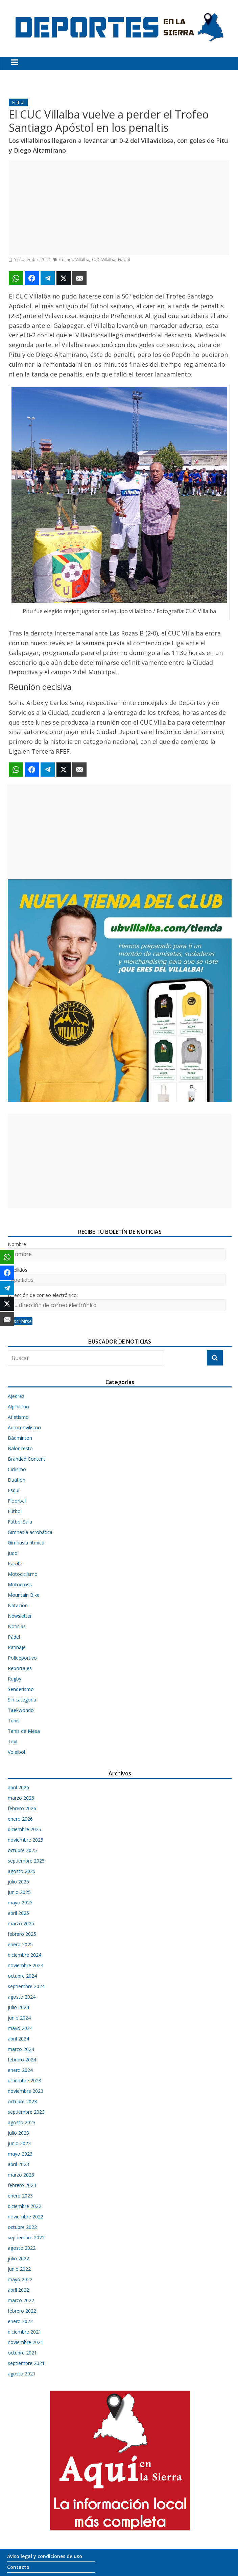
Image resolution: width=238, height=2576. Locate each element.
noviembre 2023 (25, 2091)
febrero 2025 (22, 1934)
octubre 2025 (22, 1850)
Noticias (17, 1626)
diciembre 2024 (24, 1955)
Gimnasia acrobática (30, 1532)
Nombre (17, 1244)
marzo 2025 (21, 1923)
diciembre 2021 (24, 2331)
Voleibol (16, 1752)
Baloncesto (20, 1448)
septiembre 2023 (26, 2112)
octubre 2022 (22, 2227)
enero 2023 (20, 2195)
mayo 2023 (20, 2154)
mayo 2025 (20, 1902)
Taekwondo (21, 1710)
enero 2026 (20, 1819)
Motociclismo (23, 1574)
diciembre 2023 (24, 2080)
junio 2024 (19, 2017)
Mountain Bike (24, 1595)
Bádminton (20, 1438)
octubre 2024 (22, 1976)
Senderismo (21, 1689)
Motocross (20, 1584)
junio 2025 (19, 1892)
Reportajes (20, 1668)
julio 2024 (18, 2007)
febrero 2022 (22, 2311)
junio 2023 (19, 2143)
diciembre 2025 (24, 1829)
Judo (13, 1553)
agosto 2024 (21, 1997)
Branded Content (26, 1459)
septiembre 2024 (26, 1986)
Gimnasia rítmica (26, 1542)
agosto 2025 (21, 1871)
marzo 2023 (21, 2174)
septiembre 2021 (26, 2363)
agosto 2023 (21, 2122)
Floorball (17, 1501)
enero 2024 (20, 2070)
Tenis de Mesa (24, 1731)
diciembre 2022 (24, 2206)
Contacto (18, 2567)
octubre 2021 (22, 2352)
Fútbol (18, 102)
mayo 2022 (20, 2279)
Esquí (13, 1490)
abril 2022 (18, 2290)
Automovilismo (24, 1427)
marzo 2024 (21, 2049)
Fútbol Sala (20, 1521)
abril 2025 (18, 1913)
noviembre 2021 (25, 2342)
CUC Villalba (103, 259)
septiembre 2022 (26, 2237)
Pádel (14, 1637)
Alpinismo (18, 1406)
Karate (15, 1563)
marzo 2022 (21, 2300)
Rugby (14, 1678)
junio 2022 (19, 2269)
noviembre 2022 (25, 2216)
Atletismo (18, 1417)
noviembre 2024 (25, 1965)
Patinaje (17, 1647)
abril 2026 (18, 1787)
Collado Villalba (74, 259)
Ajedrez (16, 1396)
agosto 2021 (21, 2373)
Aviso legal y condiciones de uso (44, 2556)
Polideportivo (22, 1658)
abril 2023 (18, 2164)
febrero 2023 (22, 2185)
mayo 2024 (20, 2028)
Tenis (14, 1720)
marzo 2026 (21, 1798)
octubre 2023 (22, 2101)
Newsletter (20, 1616)
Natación (18, 1605)
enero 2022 (20, 2321)
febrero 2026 (22, 1808)
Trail (12, 1741)
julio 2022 (18, 2258)
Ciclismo (17, 1469)
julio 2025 (18, 1881)
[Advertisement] (119, 207)
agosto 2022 (21, 2248)
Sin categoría (22, 1699)
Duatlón (16, 1480)
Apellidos (17, 1270)
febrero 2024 (22, 2059)
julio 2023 (18, 2133)
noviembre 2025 (25, 1840)
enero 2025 (20, 1944)
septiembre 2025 (26, 1860)
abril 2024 (18, 2038)
